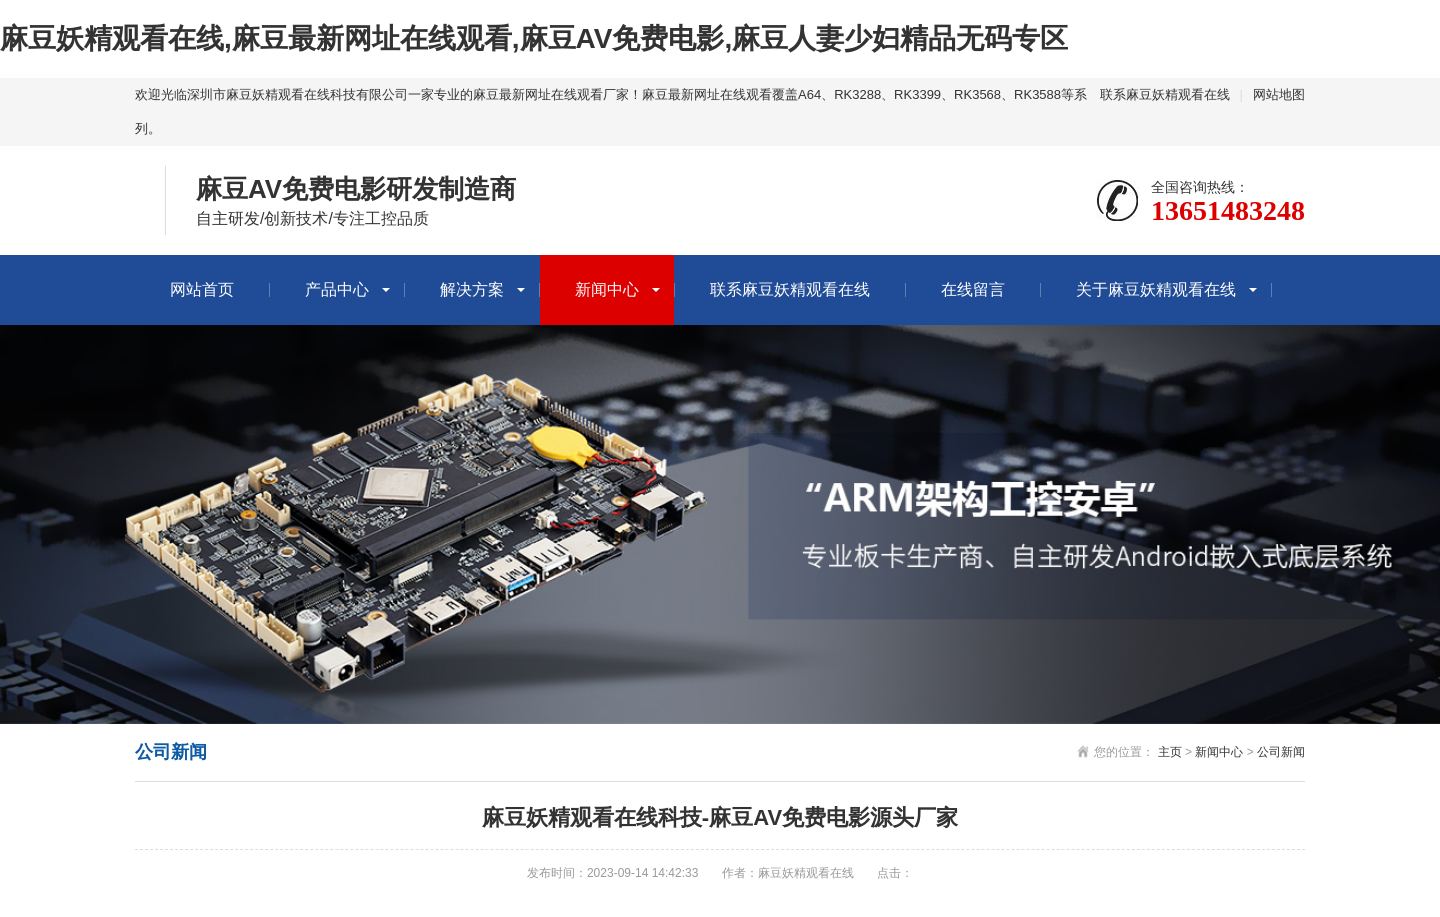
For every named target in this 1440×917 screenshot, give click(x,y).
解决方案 (472, 289)
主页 (1170, 752)
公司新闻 (1281, 752)
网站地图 (1279, 94)
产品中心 (337, 289)
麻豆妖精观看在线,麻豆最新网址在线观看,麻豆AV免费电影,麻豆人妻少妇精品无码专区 (534, 38)
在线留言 (973, 289)
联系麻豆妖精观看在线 (1165, 94)
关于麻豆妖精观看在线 (1156, 289)
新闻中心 (607, 289)
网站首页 (202, 289)
